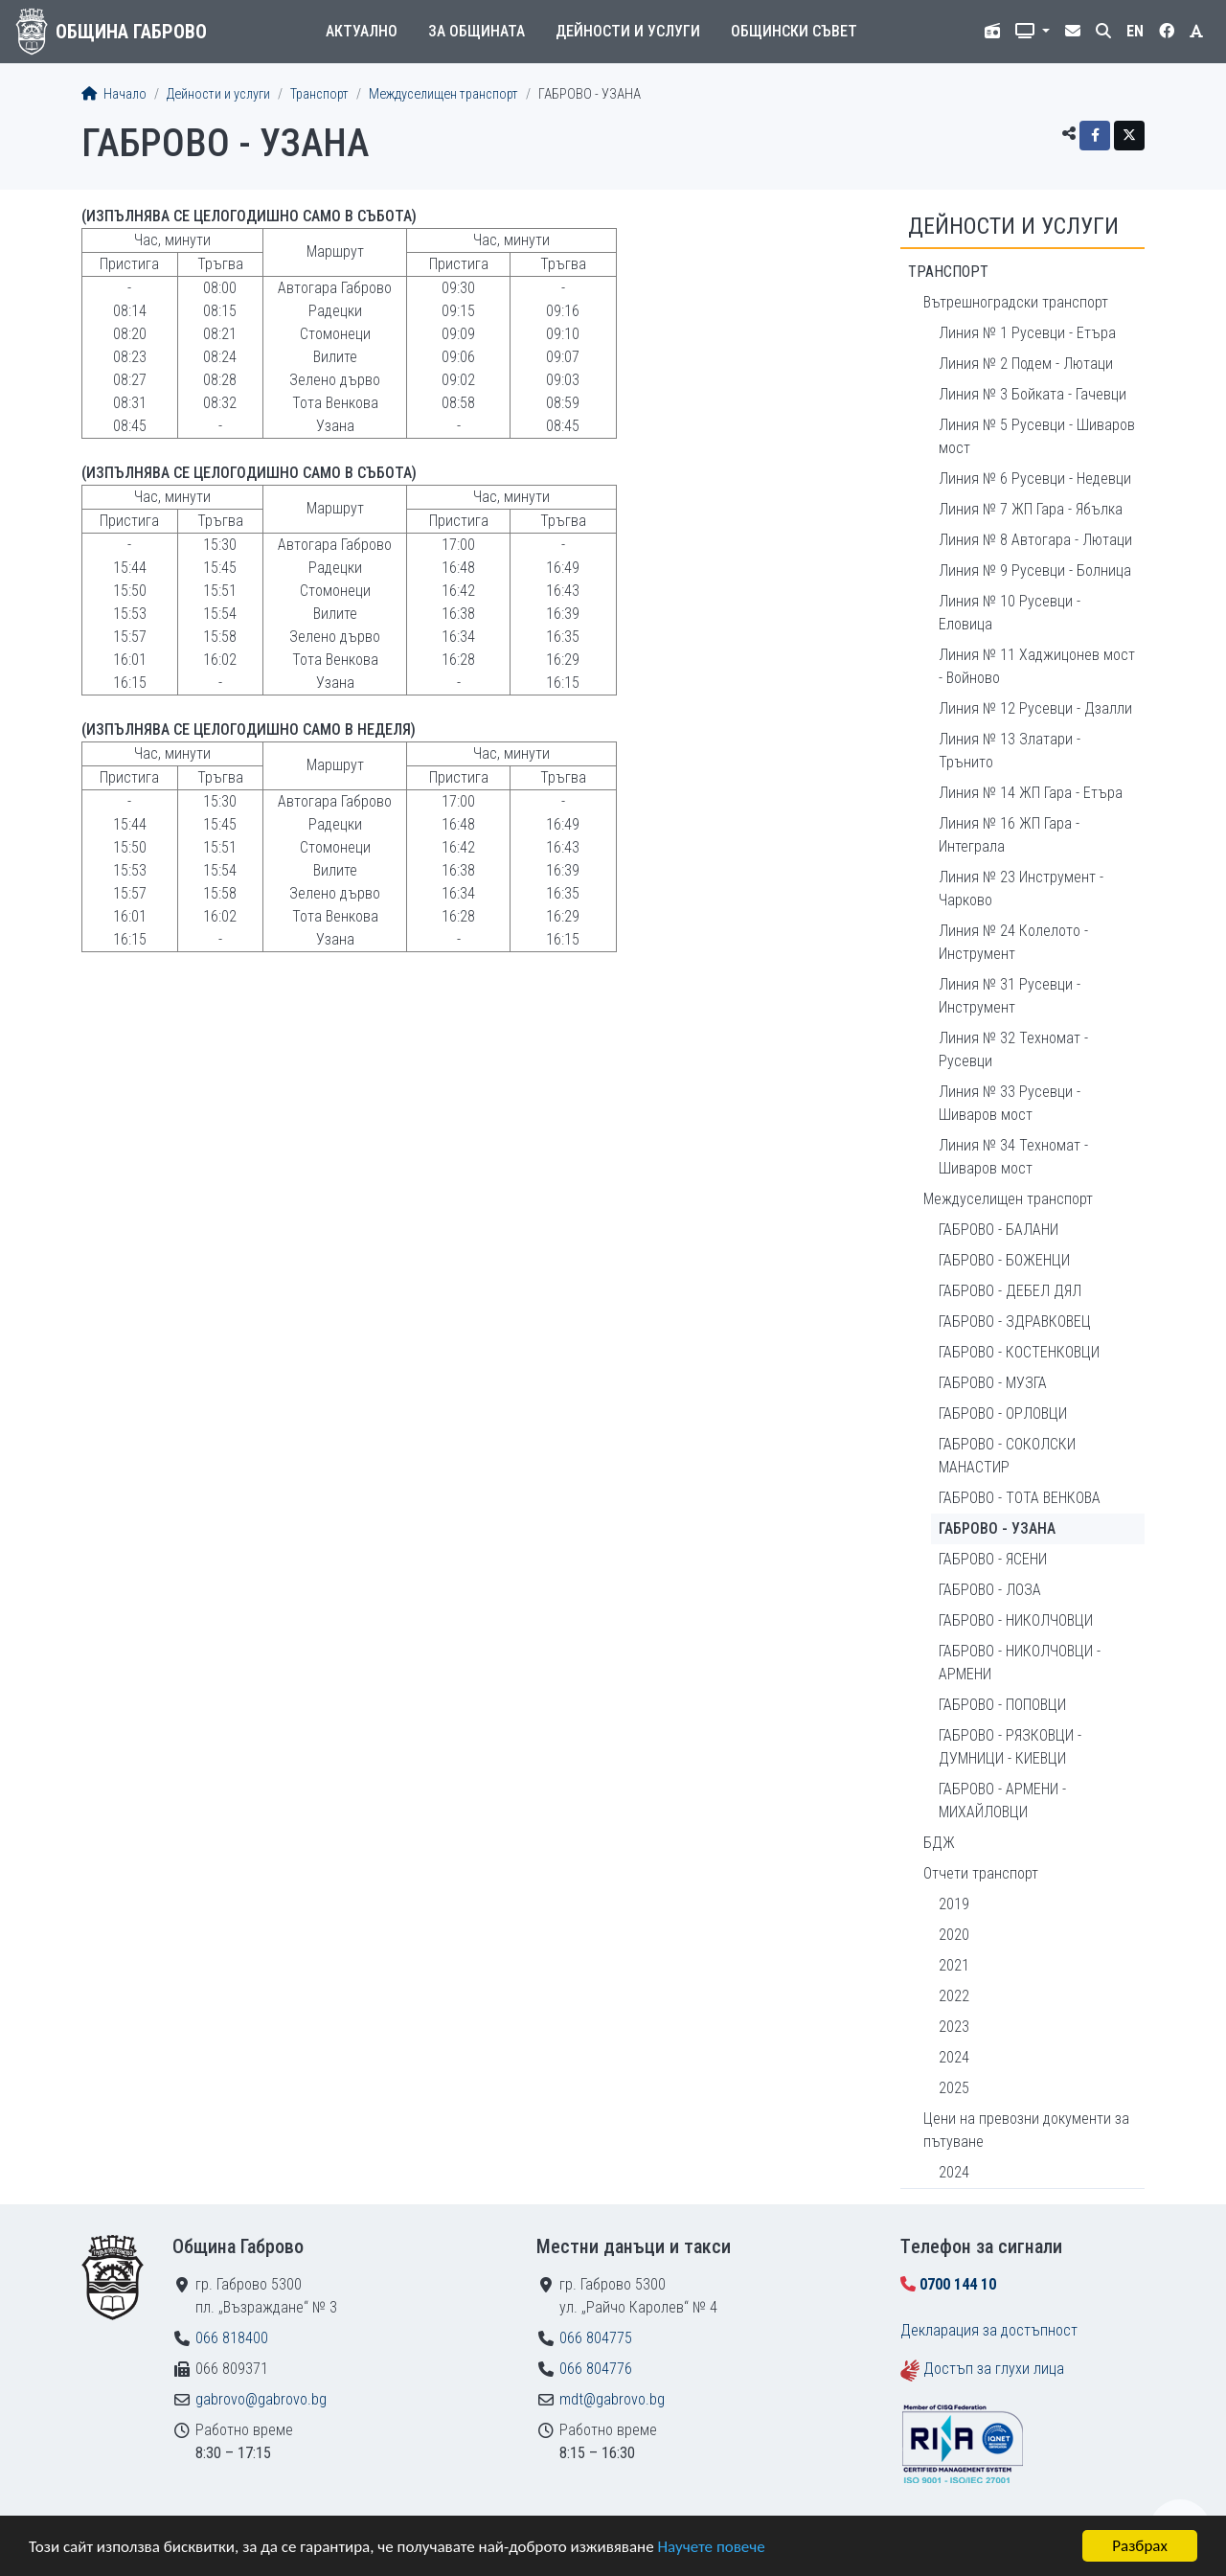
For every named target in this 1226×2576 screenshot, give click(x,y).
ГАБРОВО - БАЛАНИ (998, 1229)
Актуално (361, 31)
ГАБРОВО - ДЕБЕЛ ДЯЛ (1010, 1291)
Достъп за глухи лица (993, 2368)
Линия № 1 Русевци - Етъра (1027, 333)
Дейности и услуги (628, 31)
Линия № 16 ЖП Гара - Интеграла (1009, 834)
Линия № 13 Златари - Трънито (1009, 750)
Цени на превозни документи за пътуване (1026, 2130)
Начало (114, 94)
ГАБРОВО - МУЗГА (993, 1383)
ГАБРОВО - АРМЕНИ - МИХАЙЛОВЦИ (1002, 1800)
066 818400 (231, 2338)
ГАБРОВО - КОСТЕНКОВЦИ (1019, 1352)
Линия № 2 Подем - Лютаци (1026, 363)
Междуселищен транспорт (443, 94)
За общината (476, 31)
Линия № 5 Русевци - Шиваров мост (1037, 436)
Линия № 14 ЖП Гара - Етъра (1031, 793)
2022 (954, 1996)
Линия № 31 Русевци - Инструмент (1009, 995)
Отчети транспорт (980, 1873)
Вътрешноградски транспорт (1015, 302)
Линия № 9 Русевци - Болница (1035, 570)
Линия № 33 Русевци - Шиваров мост (1009, 1103)
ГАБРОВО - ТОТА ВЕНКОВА (1020, 1498)
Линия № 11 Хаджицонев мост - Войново (1037, 666)
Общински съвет (794, 31)
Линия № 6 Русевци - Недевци (1035, 478)
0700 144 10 (958, 2284)
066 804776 (595, 2368)
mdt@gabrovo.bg (612, 2399)
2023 (954, 2026)
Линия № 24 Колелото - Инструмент (1013, 942)
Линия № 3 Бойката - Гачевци (1032, 394)
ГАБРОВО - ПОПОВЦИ (1002, 1705)
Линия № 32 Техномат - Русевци (1013, 1049)
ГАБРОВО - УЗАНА (997, 1528)
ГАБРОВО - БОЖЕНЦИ (1004, 1260)
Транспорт (319, 94)
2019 (954, 1904)
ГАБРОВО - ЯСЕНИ (993, 1559)
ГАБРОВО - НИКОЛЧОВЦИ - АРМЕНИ (1020, 1662)
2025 (954, 2088)
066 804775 (595, 2338)
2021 (954, 1965)
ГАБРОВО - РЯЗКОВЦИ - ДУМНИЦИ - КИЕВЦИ (1010, 1746)
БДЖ (939, 1843)
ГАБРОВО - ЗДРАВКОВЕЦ (1015, 1321)
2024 (954, 2057)
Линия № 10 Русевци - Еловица (1009, 612)
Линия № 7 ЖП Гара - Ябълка (1031, 509)
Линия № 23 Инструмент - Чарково (1021, 888)
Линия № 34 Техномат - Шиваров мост (1013, 1156)
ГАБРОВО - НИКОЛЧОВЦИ (1016, 1620)
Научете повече (710, 2548)
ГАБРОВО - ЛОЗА (990, 1590)
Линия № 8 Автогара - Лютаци (1035, 540)
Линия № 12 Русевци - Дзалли (1035, 708)
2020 (954, 1935)
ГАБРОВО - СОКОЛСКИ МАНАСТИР (1007, 1455)
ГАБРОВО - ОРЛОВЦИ (1003, 1413)
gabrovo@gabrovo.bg (261, 2399)
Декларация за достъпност (989, 2330)
